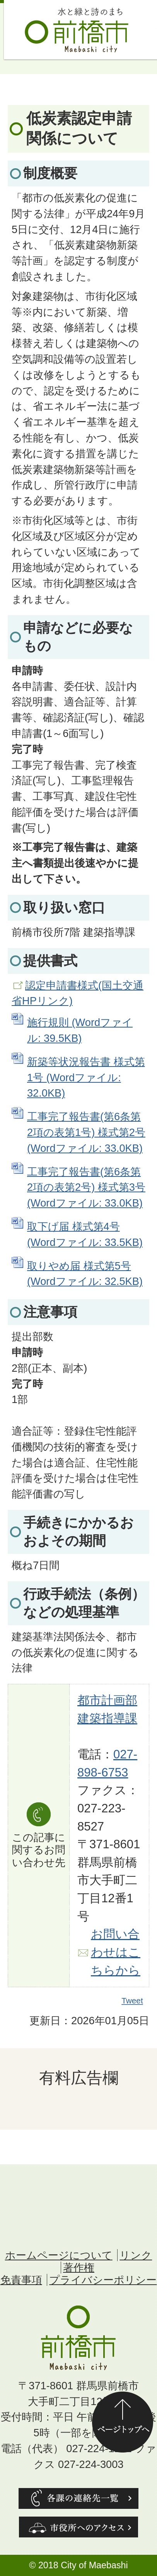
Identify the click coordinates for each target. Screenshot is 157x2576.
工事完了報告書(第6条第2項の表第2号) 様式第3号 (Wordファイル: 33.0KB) (86, 1187)
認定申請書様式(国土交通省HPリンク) (77, 993)
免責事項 (21, 2280)
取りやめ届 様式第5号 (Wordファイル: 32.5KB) (85, 1274)
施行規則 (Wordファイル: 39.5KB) (80, 1030)
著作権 (78, 2267)
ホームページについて (59, 2255)
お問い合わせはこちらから (115, 1952)
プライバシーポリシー (103, 2280)
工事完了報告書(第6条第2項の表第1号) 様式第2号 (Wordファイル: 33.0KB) (86, 1132)
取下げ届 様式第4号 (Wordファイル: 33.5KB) (85, 1234)
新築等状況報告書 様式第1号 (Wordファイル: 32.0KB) (86, 1077)
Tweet (132, 2000)
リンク (135, 2255)
